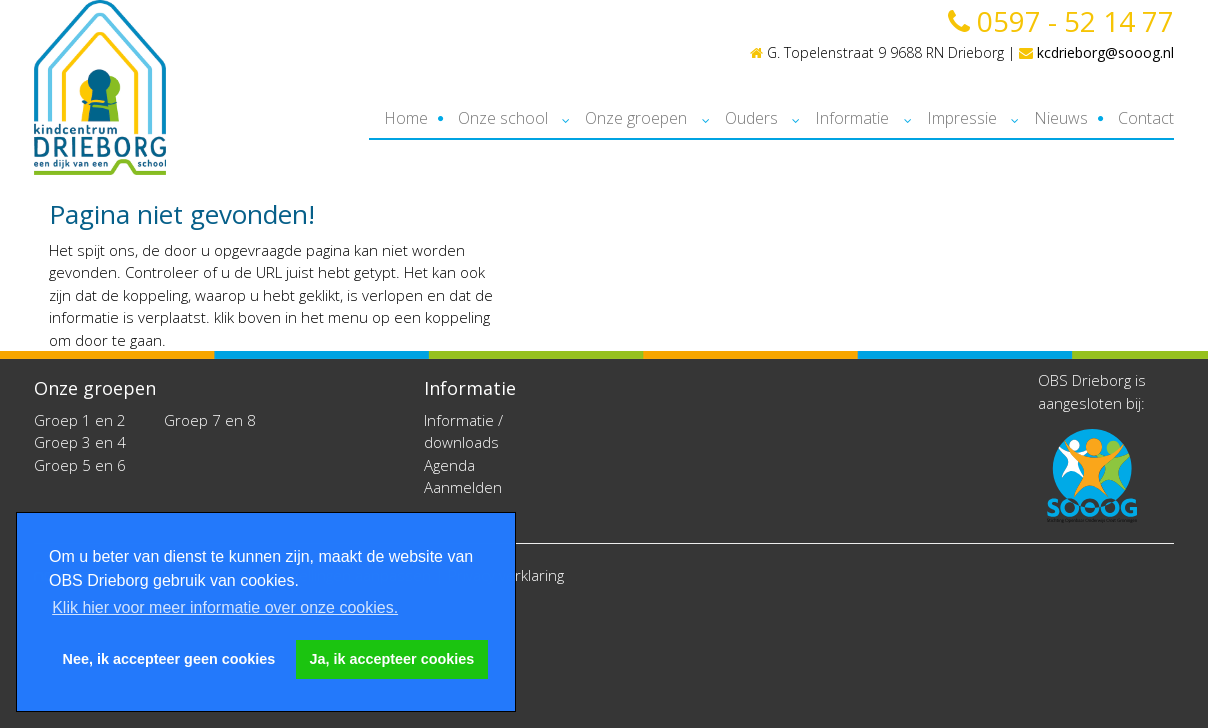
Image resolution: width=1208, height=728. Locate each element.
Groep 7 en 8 (210, 420)
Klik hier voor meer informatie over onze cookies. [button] (225, 607)
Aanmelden (463, 487)
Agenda (449, 465)
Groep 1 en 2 (80, 420)
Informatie (852, 118)
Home (406, 118)
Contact (1146, 118)
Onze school (503, 118)
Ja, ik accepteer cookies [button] (392, 659)
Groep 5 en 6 (80, 465)
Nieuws (1061, 118)
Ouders (751, 118)
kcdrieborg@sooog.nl (1096, 52)
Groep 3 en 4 (80, 442)
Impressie (962, 118)
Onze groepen (636, 118)
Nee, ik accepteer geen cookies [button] (169, 659)
